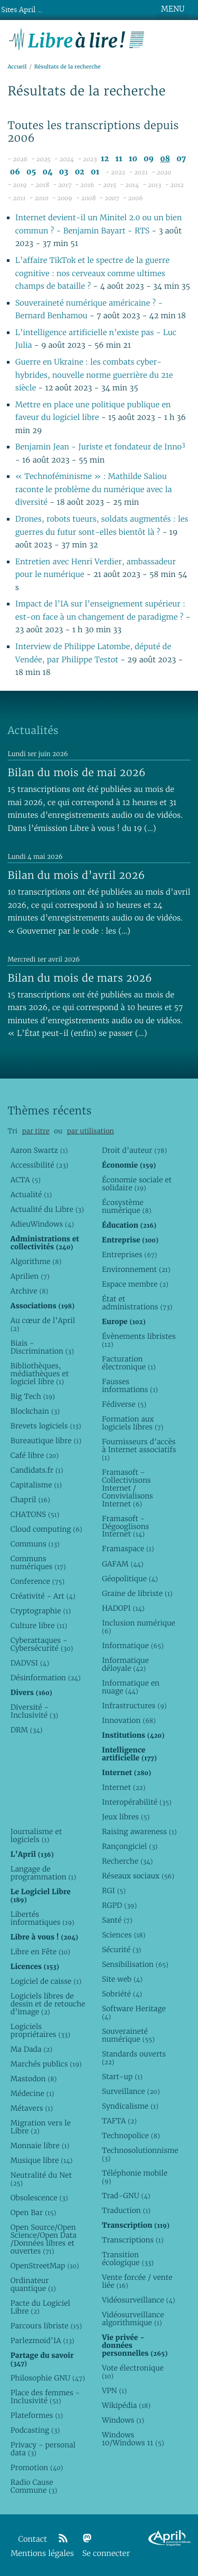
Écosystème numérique (127, 1206)
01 (95, 172)
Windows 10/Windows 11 (133, 2438)
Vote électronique (133, 2372)
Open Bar (33, 2212)
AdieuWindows (42, 1224)
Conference (37, 1581)
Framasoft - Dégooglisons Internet (125, 1526)
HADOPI (123, 1608)
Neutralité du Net (41, 2179)
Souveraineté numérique (128, 2035)
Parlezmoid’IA (42, 2340)
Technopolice (131, 2135)
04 (48, 172)
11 (118, 159)
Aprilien (30, 1276)
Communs (35, 1544)
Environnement (136, 1269)
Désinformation (46, 1677)
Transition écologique (128, 2258)
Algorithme (36, 1261)
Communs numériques (38, 1562)
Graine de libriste (137, 1593)
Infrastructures (134, 1705)
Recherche (127, 1861)
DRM (27, 1730)
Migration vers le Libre (41, 2127)
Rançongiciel (130, 1846)
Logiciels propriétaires (40, 2030)
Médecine (32, 2093)
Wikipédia (126, 2405)
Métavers (32, 2108)
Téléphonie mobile (134, 2177)
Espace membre (135, 1284)
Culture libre (39, 1625)
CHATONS (35, 1514)
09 (149, 159)
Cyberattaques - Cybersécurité (42, 1644)
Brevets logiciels (46, 1426)
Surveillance (131, 2091)
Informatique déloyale (125, 1664)
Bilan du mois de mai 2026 (76, 772)
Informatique (133, 1645)
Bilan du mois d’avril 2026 (76, 875)
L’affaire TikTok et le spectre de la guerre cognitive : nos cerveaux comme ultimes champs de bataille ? (92, 273)
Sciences (123, 1935)
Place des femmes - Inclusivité (45, 2396)
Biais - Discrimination (42, 1347)
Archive (30, 1291)
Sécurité (121, 1949)
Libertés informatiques (42, 1918)
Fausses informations (130, 1385)
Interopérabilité (137, 1802)
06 (15, 172)
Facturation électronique (129, 1363)
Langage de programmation (43, 1873)
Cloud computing (46, 1529)
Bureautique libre (46, 1440)
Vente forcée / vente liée (137, 2281)
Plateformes (37, 2415)
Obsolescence (39, 2197)
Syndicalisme (130, 2106)
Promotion (37, 2467)
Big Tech (33, 1396)
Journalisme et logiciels (36, 1835)
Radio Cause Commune (34, 2486)
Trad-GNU (126, 2195)
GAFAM (123, 1564)
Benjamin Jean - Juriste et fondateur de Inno (100, 447)
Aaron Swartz (39, 1150)
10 (133, 159)
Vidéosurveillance (138, 2300)
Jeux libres (126, 1816)
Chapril (30, 1499)
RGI (114, 1890)
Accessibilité (40, 1165)
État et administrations (137, 1302)
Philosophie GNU (48, 2378)
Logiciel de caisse (46, 1981)
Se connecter (106, 2554)
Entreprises (129, 1254)
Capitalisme (36, 1485)
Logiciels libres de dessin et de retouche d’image (48, 2003)
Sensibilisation (135, 1964)
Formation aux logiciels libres (133, 1423)
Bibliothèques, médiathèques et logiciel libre (40, 1373)
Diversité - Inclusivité (34, 1711)
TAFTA (119, 2121)
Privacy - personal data (43, 2448)
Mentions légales (42, 2554)
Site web (122, 1979)
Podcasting (35, 2430)
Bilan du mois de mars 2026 (79, 978)
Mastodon (34, 2078)
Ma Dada (31, 2049)
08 (165, 159)
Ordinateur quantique (33, 2284)
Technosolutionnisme (139, 2154)
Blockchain (35, 1411)
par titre (36, 1131)
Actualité (31, 1194)
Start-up (122, 2076)
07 (181, 159)
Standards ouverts (134, 2057)
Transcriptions (133, 2240)
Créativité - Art (43, 1596)
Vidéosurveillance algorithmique (133, 2318)
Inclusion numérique (138, 1626)
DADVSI (30, 1663)
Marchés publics (46, 2064)
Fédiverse (124, 1404)
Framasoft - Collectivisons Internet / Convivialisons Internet (127, 1488)
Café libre (35, 1455)
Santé (117, 1920)
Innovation (129, 1720)
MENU (172, 9)
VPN (114, 2390)
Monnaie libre (40, 2145)
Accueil (16, 66)
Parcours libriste (46, 2325)
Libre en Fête (40, 1951)
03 (64, 172)
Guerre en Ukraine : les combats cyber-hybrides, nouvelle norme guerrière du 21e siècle (94, 375)
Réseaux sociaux (138, 1875)
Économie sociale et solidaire (137, 1183)
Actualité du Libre (47, 1209)
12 (105, 159)
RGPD (119, 1905)
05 (31, 172)
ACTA (26, 1179)
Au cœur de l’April (43, 1324)
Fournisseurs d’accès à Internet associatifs (139, 1449)
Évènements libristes (139, 1340)
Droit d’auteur (134, 1150)
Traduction (126, 2210)
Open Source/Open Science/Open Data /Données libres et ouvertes (44, 2239)
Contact (32, 2539)
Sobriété (122, 1994)
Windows (123, 2420)
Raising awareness (139, 1831)
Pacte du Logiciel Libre (40, 2307)
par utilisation (90, 1131)
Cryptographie (41, 1610)
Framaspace (128, 1548)
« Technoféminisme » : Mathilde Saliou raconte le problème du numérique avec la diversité (93, 489)
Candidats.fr (37, 1470)
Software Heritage (134, 2012)
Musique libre (42, 2160)
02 (79, 172)
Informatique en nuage (130, 1687)
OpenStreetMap (45, 2265)
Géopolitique (130, 1578)
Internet (123, 1787)
